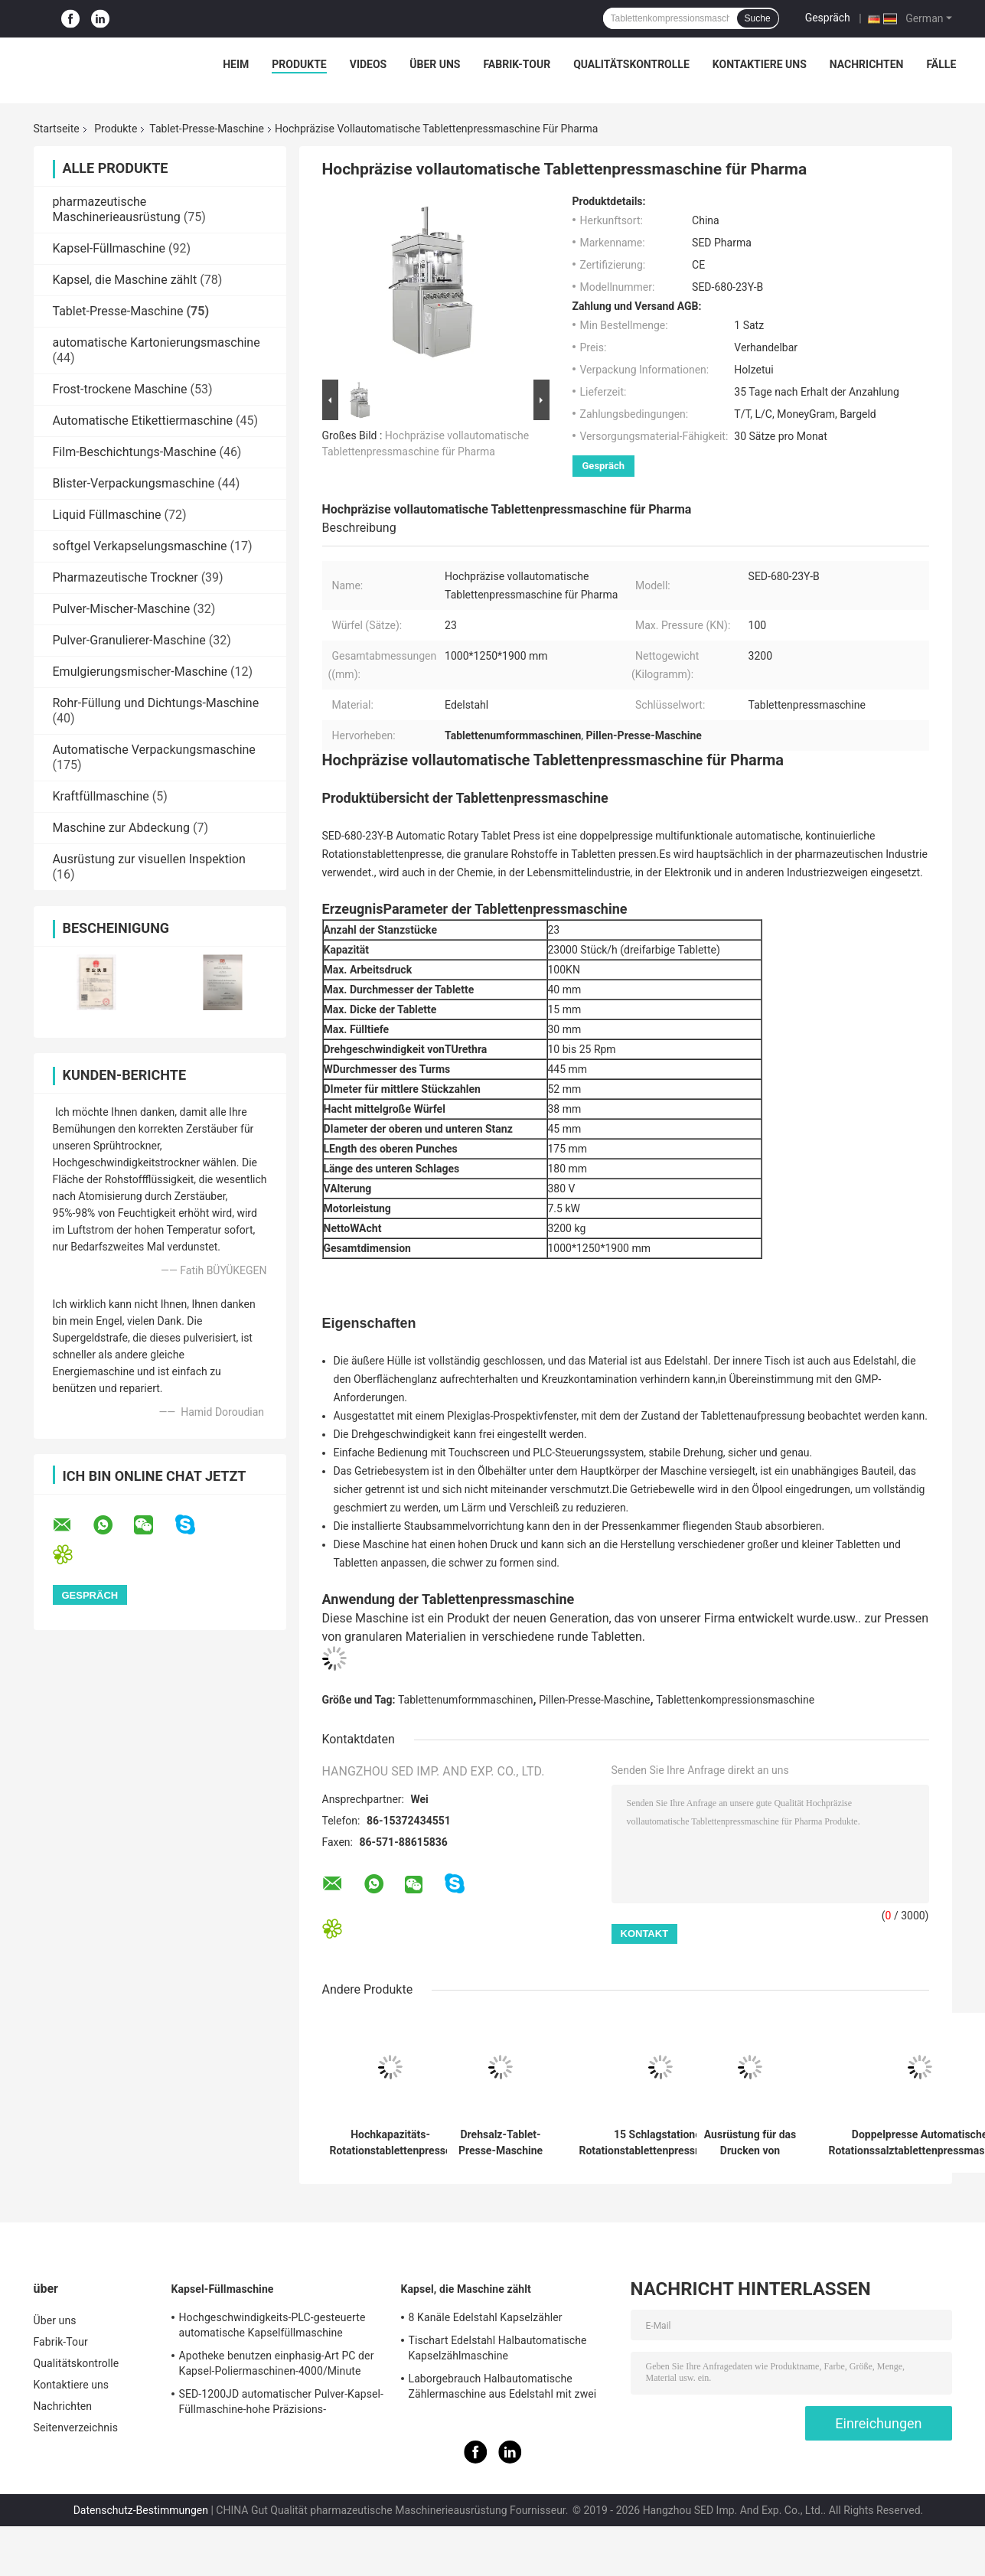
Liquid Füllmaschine (107, 514)
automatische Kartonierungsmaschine (156, 342)
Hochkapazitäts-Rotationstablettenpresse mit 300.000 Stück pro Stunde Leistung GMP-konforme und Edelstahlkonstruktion (391, 2142)
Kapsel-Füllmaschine (109, 248)
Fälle (941, 64)
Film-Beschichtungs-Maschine (135, 452)
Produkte (299, 64)
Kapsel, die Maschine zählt (125, 279)
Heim (236, 64)
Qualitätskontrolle (631, 64)
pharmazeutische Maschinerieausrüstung (117, 209)
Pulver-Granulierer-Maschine (129, 640)
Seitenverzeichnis (76, 2427)
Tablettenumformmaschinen (465, 1700)
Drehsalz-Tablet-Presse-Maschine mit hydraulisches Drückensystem (500, 2142)
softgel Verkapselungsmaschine (140, 546)
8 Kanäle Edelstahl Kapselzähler (486, 2317)
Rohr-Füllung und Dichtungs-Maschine (156, 703)
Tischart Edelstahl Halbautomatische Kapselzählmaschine (498, 2348)
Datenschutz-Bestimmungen (140, 2510)
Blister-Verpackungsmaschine (134, 483)
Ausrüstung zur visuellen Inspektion (149, 859)
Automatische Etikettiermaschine (143, 420)
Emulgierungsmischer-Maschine (140, 671)
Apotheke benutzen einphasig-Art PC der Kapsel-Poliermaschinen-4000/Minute (276, 2363)
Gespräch (827, 17)
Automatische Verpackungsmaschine (154, 749)
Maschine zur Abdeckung (122, 827)
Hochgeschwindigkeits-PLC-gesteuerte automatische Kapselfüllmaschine (272, 2325)
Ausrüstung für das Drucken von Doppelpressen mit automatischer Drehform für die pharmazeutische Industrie (750, 2142)
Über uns (434, 64)
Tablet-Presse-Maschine (206, 128)
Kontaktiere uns (760, 64)
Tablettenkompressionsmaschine (735, 1700)
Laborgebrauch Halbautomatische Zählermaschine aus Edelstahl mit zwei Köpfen (503, 2388)
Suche (758, 18)
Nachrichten (867, 64)
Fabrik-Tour (516, 64)
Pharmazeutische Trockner (125, 577)
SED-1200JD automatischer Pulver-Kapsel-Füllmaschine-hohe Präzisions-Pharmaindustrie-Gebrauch (281, 2404)
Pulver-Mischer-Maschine (122, 609)
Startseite (57, 128)
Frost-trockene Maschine (120, 389)
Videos (368, 64)
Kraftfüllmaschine (101, 796)
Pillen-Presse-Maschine (594, 1700)
